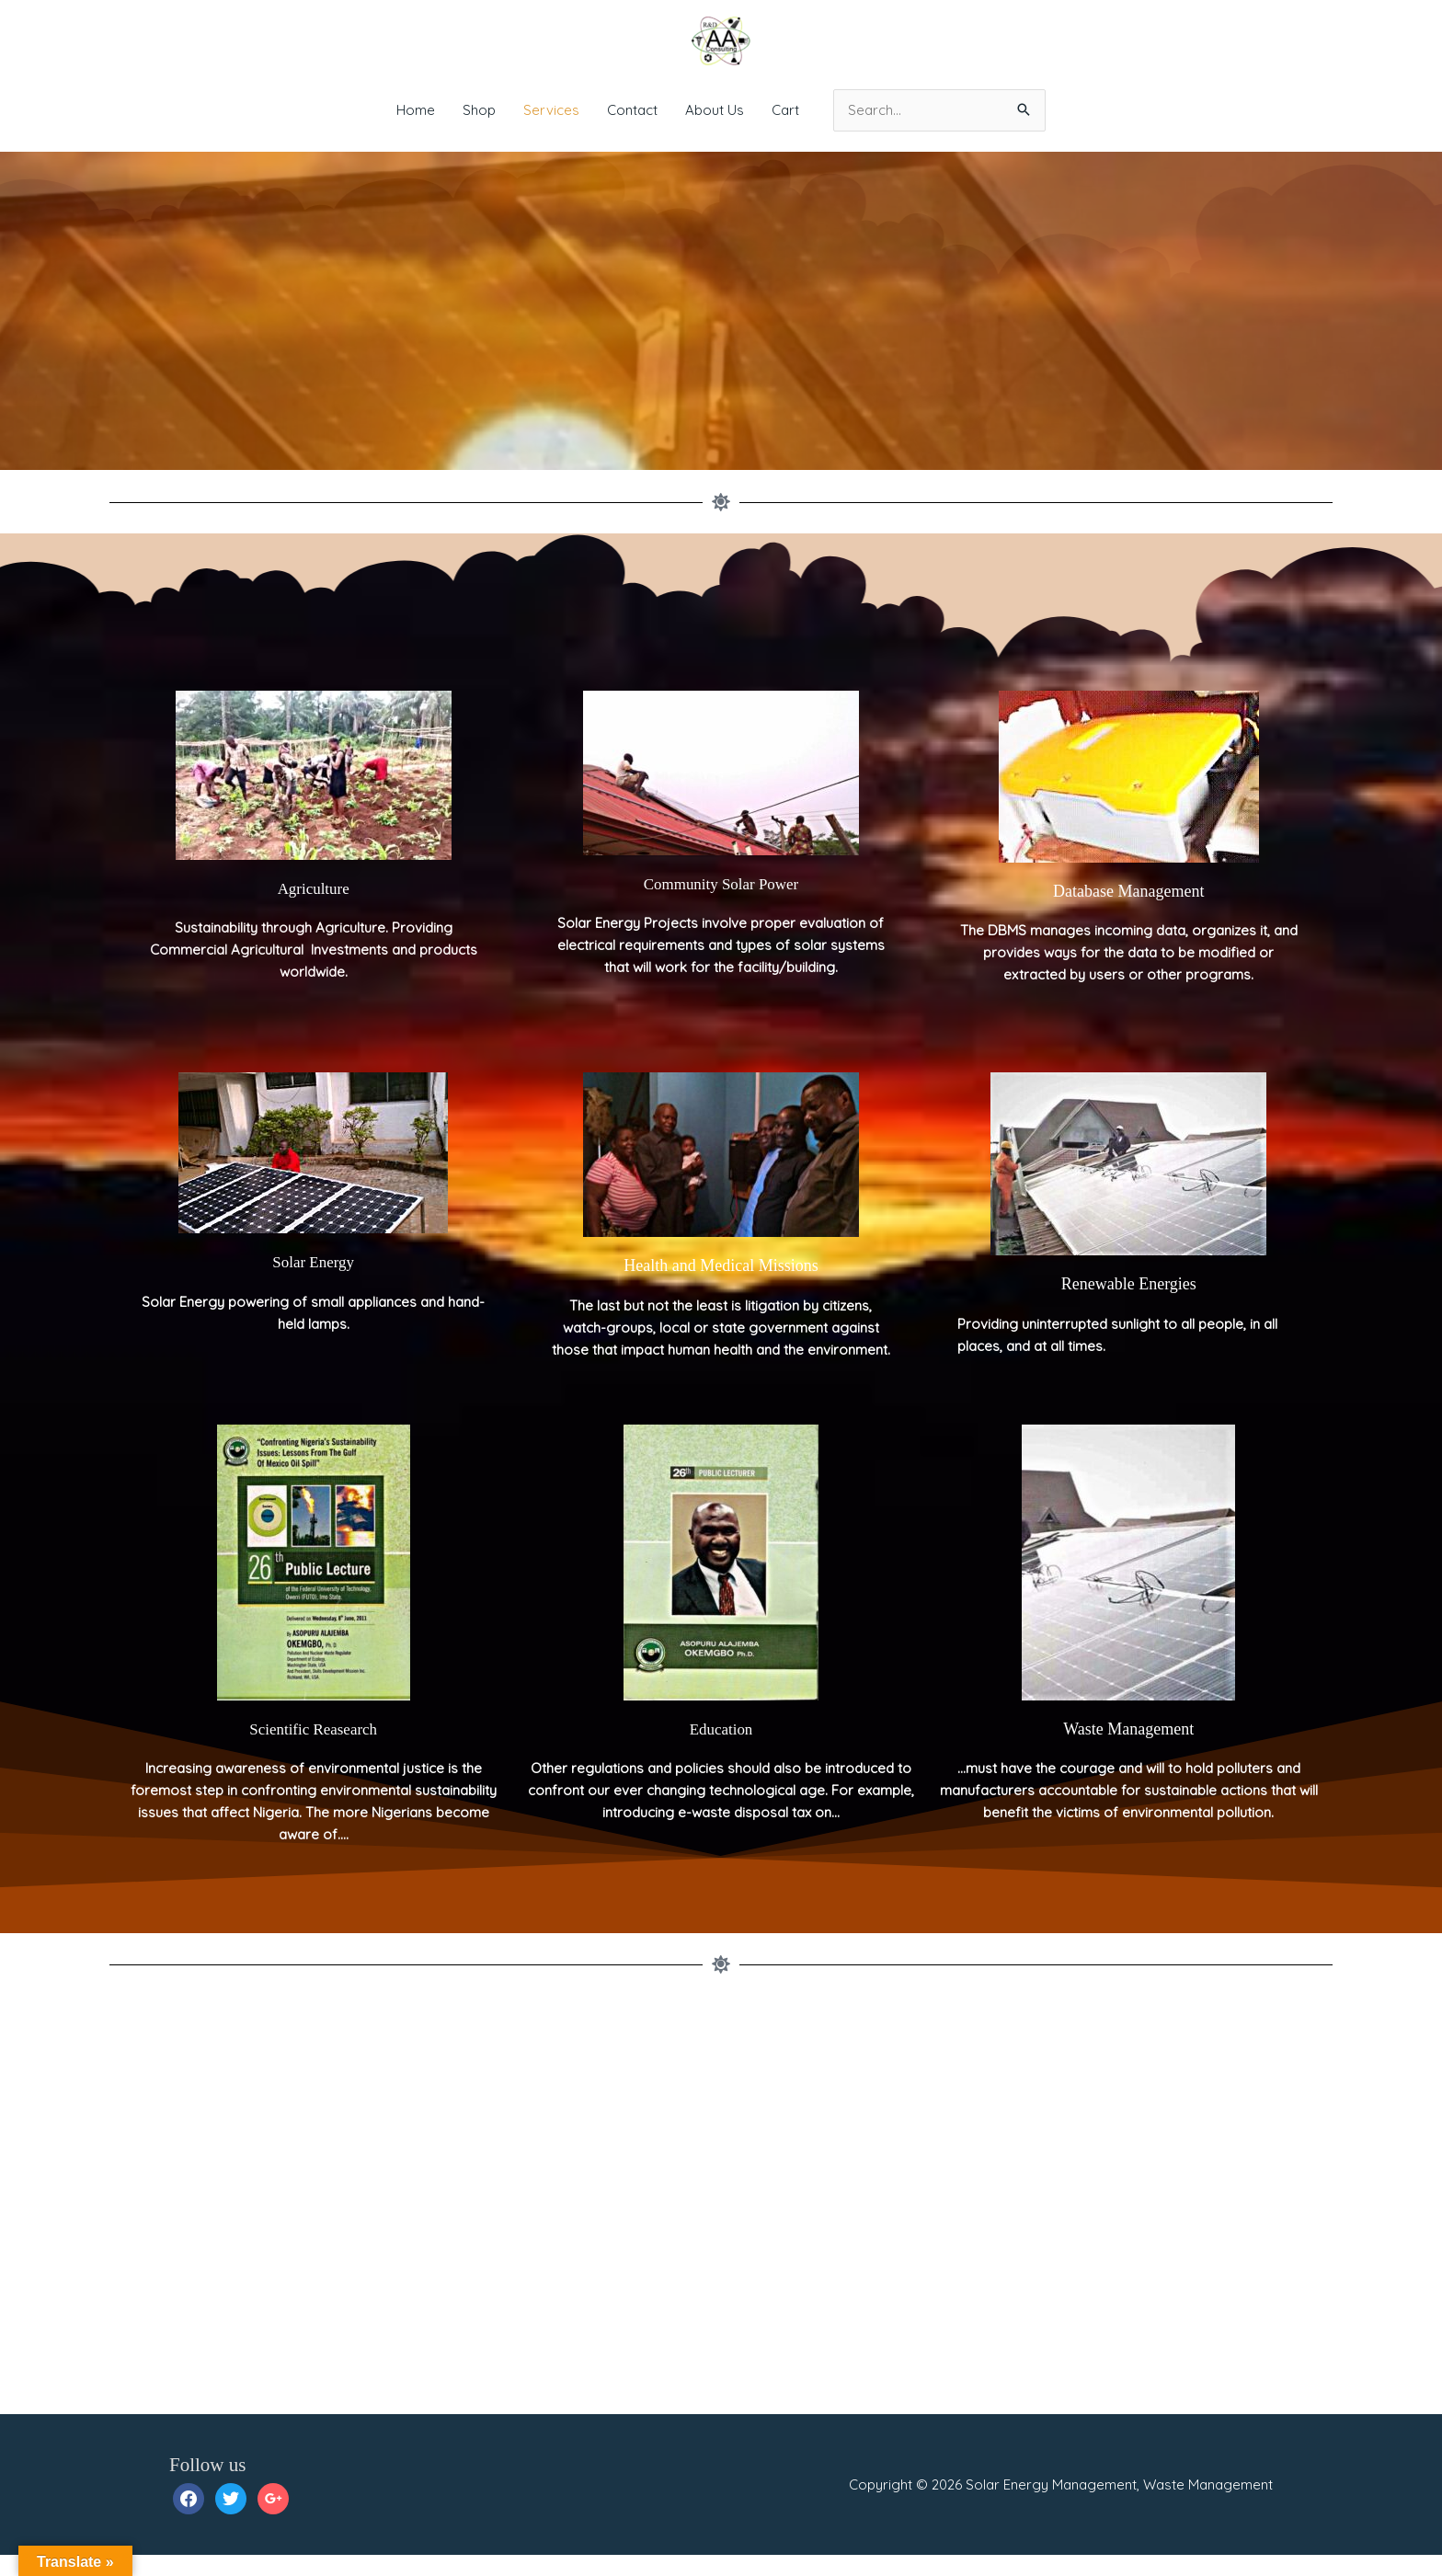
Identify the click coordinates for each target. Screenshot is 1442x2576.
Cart (785, 110)
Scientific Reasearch (313, 1750)
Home (415, 110)
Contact (632, 110)
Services (551, 110)
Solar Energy (313, 1283)
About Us (714, 110)
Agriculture (313, 909)
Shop (479, 110)
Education (721, 1750)
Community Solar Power (720, 905)
